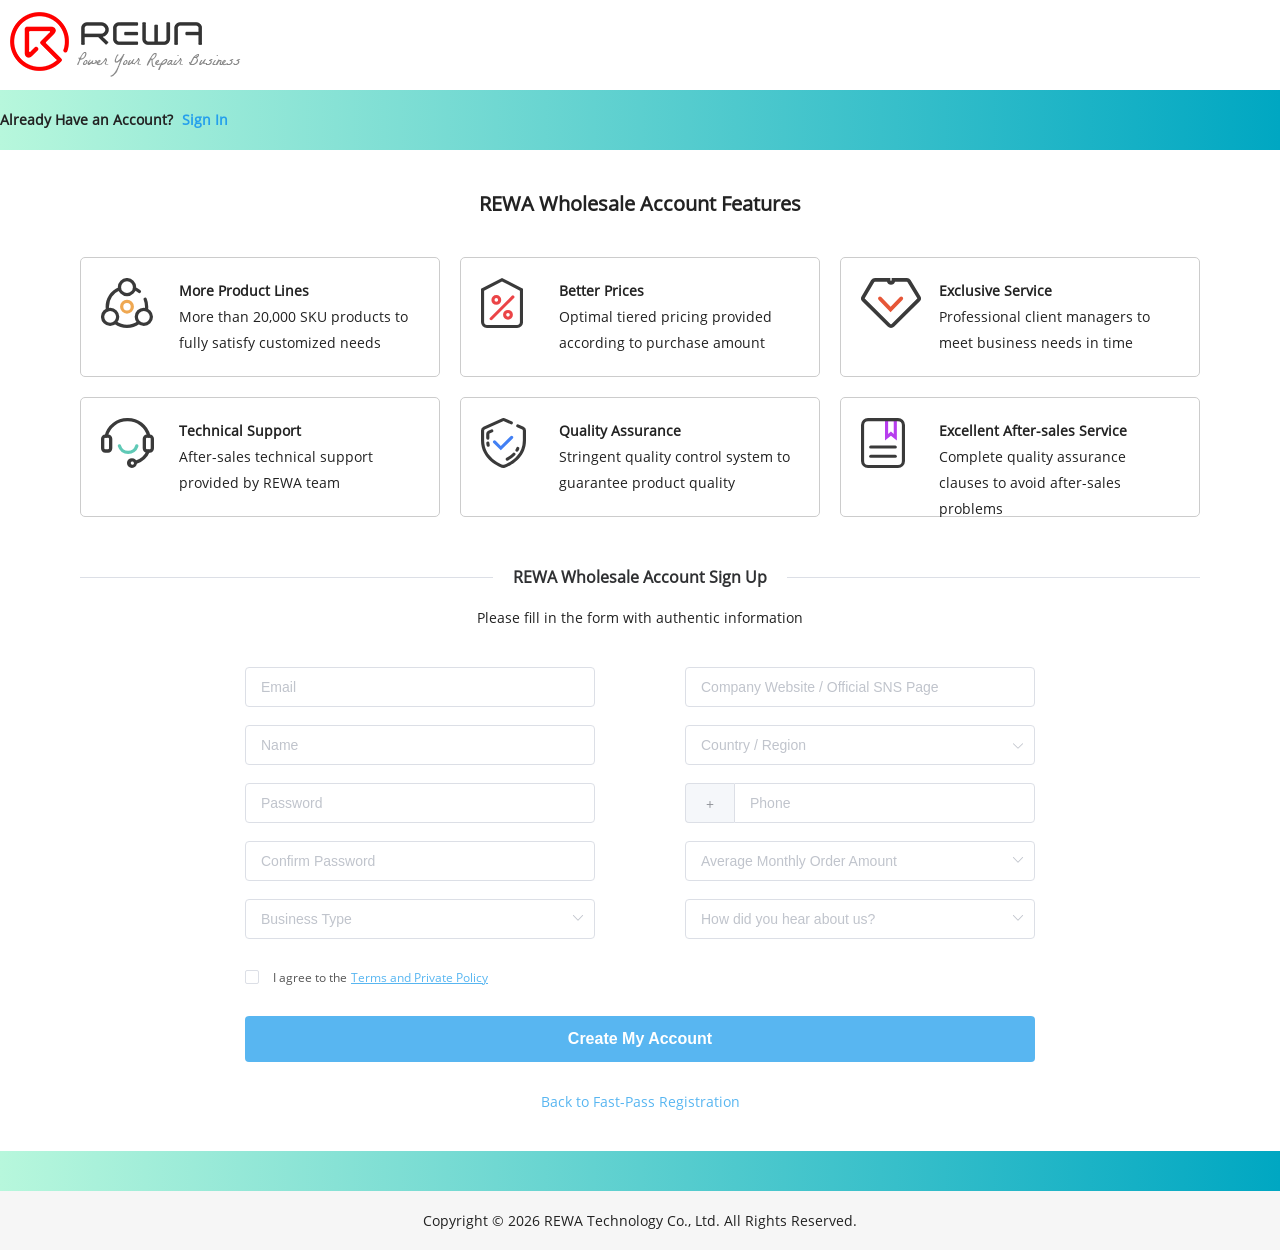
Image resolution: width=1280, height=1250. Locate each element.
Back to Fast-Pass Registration (640, 1101)
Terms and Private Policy (419, 977)
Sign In (205, 119)
